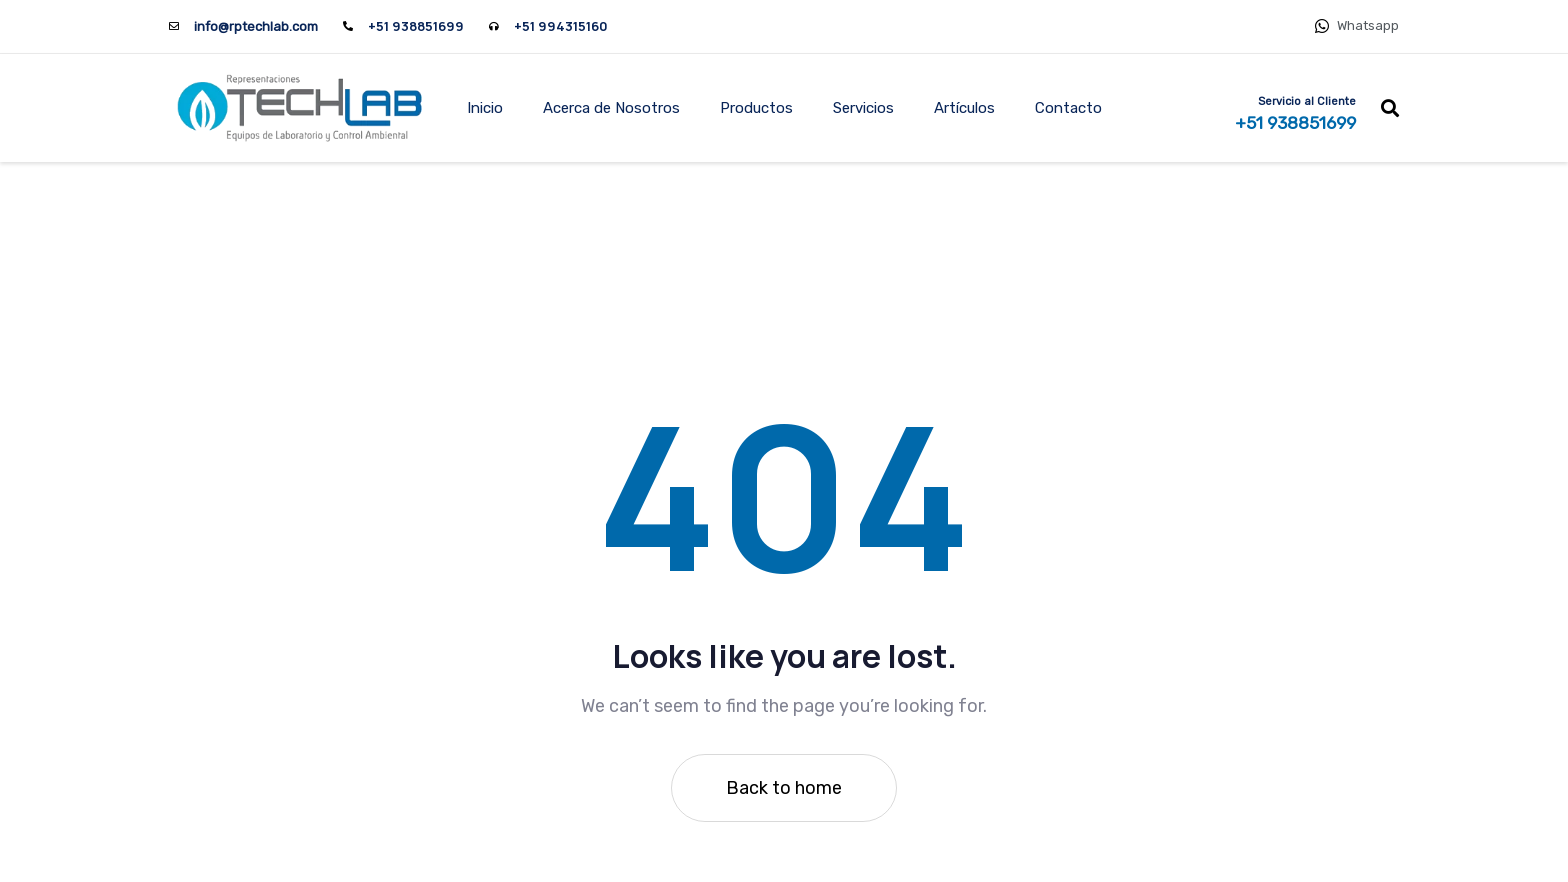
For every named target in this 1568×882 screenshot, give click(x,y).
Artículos (964, 108)
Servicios (863, 108)
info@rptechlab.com (256, 26)
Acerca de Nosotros (611, 108)
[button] (1390, 108)
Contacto (1068, 108)
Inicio (485, 108)
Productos (756, 108)
